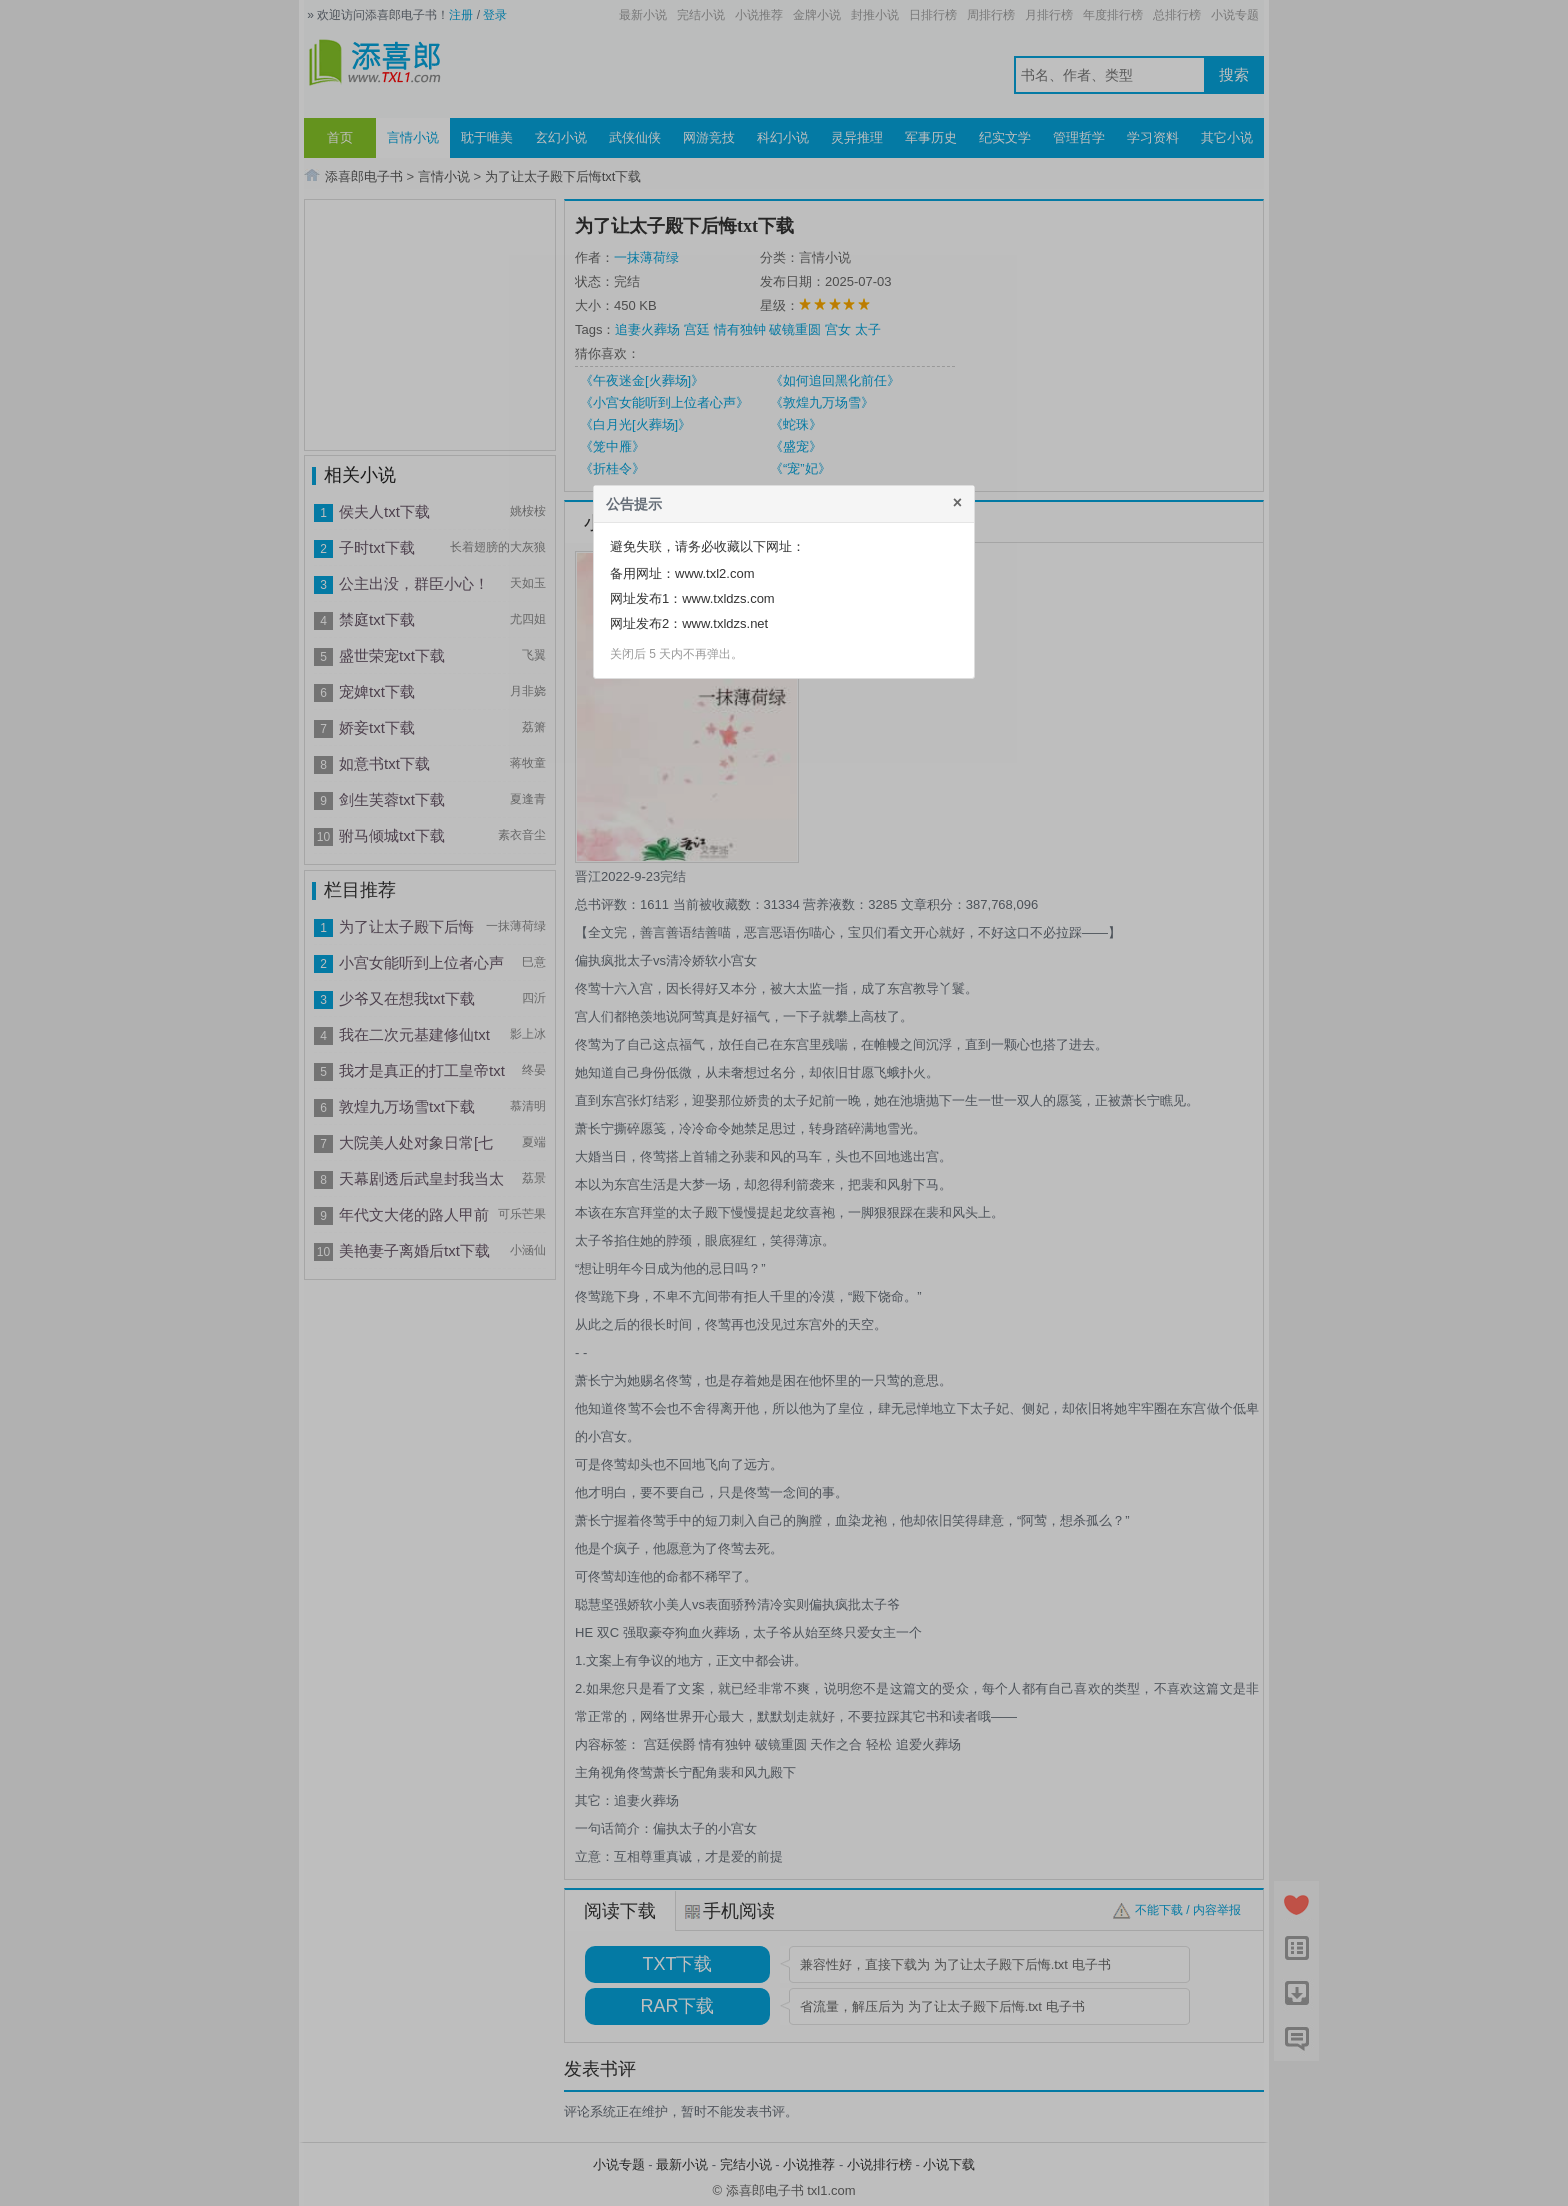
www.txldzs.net (725, 623)
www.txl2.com (714, 573)
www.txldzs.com (728, 598)
